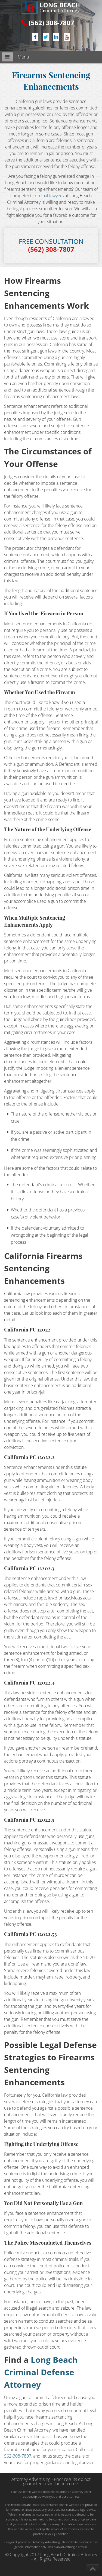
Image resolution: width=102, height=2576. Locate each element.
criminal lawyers (48, 196)
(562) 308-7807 (51, 23)
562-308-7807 (17, 2456)
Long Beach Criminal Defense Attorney (41, 2372)
